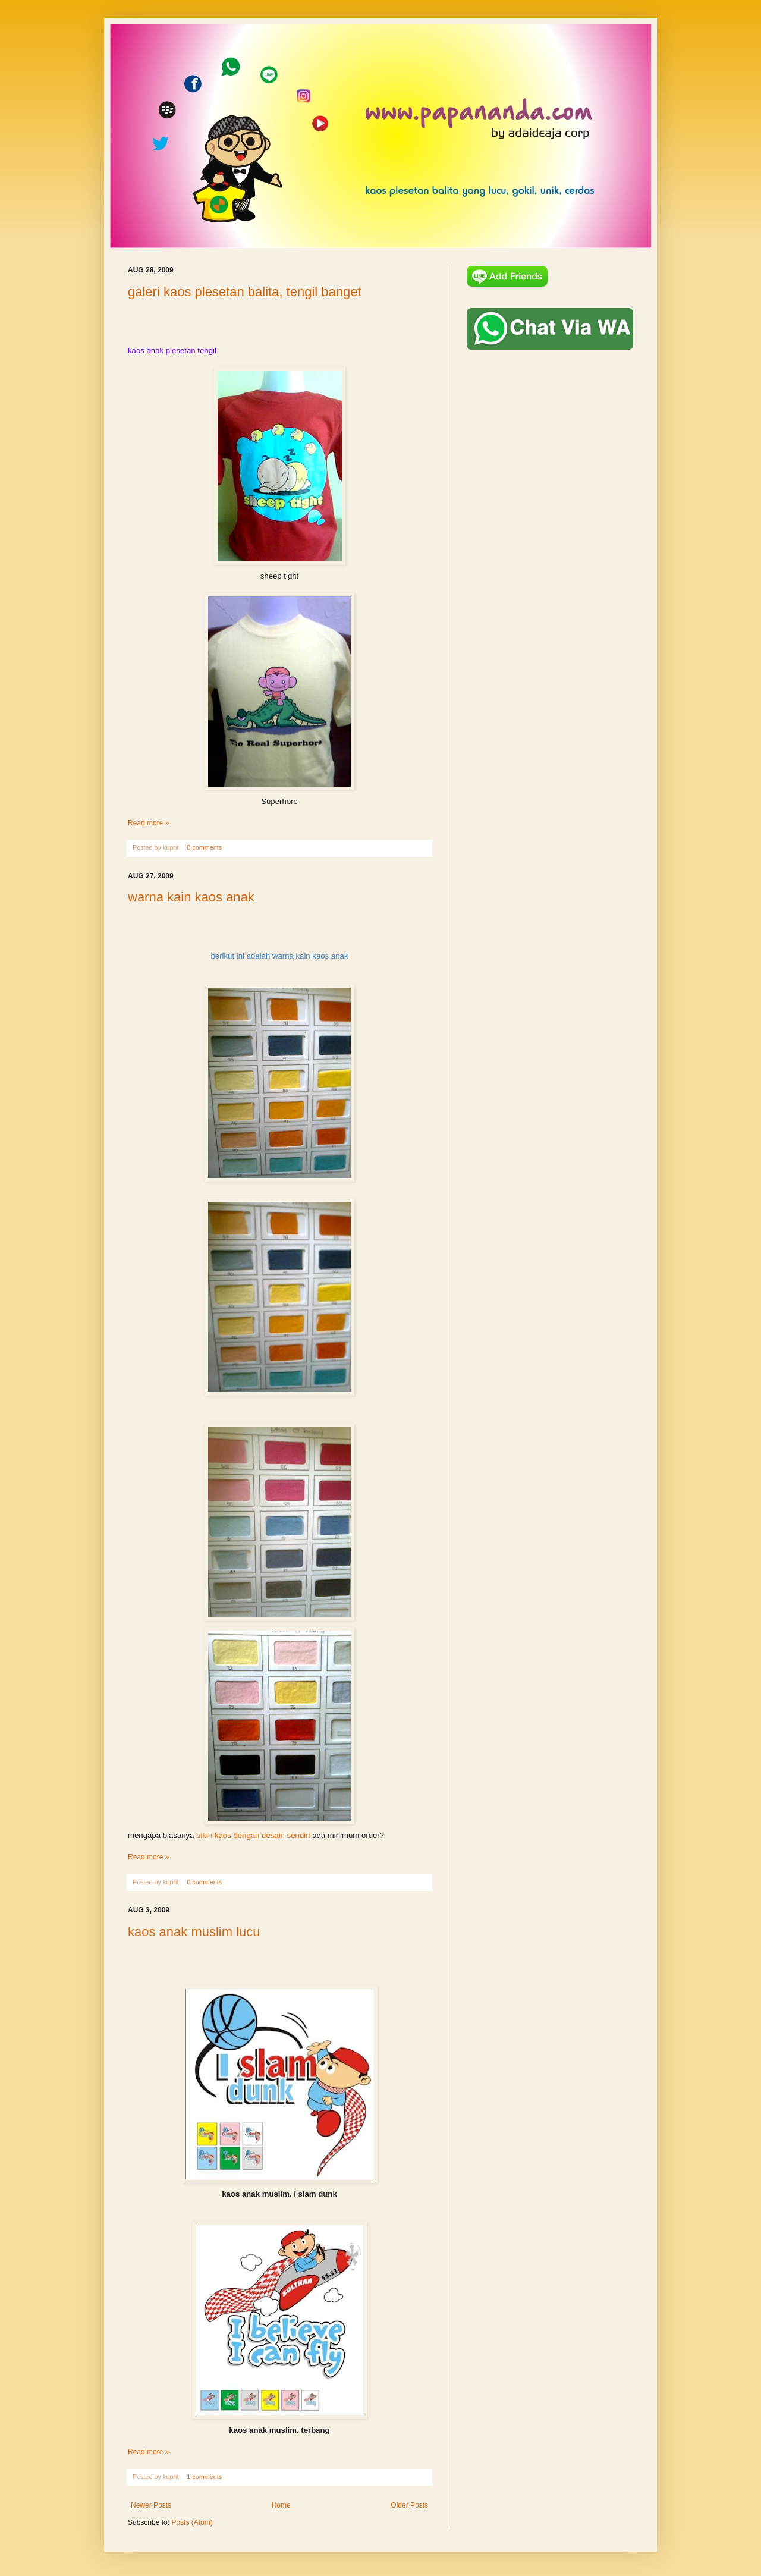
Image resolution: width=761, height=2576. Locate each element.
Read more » (148, 823)
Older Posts (409, 2505)
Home (281, 2505)
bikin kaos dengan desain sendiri (253, 1835)
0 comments (204, 847)
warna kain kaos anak (191, 897)
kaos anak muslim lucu (194, 1931)
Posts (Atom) (191, 2522)
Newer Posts (151, 2505)
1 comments (204, 2476)
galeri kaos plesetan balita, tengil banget (244, 291)
